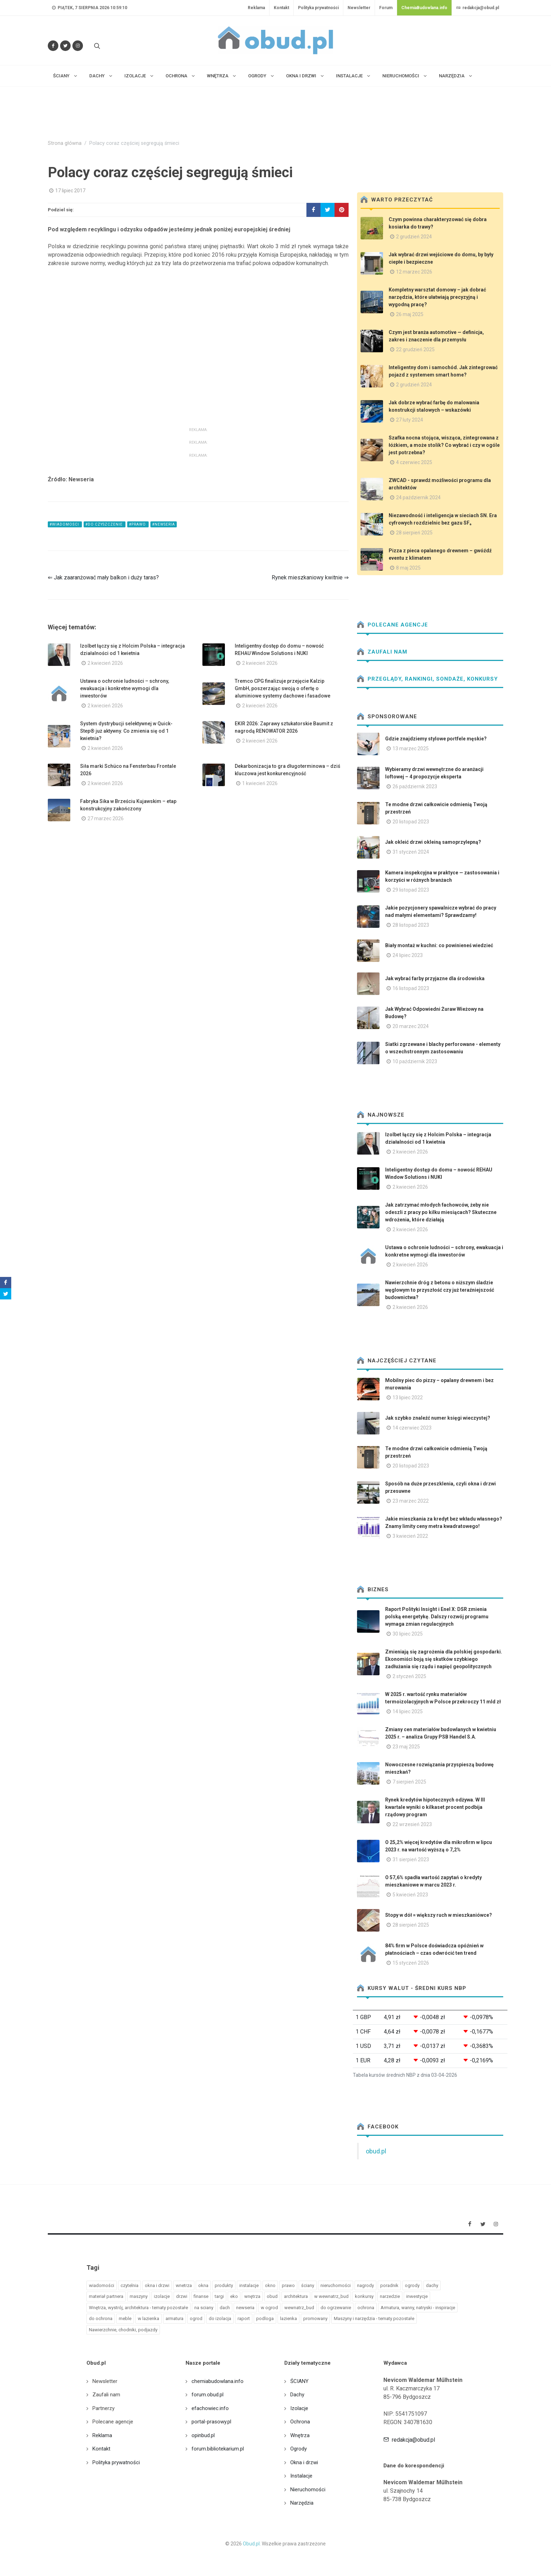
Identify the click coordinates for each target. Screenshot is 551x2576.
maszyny (139, 2296)
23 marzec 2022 (411, 1501)
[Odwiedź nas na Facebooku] (53, 45)
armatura (174, 2318)
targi (219, 2296)
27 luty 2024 (409, 420)
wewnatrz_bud (299, 2307)
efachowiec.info (210, 2408)
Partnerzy (103, 2408)
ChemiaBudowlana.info (424, 7)
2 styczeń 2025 (409, 1676)
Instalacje (301, 2476)
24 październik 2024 (418, 497)
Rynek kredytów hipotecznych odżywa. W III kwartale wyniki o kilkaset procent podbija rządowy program (435, 1807)
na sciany (203, 2307)
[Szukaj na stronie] (96, 45)
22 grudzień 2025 (415, 349)
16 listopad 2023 (411, 988)
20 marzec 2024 (411, 1026)
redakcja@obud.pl (477, 7)
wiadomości (101, 2285)
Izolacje (299, 2408)
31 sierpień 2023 (411, 1859)
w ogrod (269, 2307)
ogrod (196, 2318)
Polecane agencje (392, 625)
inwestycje (417, 2296)
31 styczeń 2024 (411, 852)
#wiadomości (65, 524)
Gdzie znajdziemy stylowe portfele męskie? (436, 738)
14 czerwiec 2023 (412, 1428)
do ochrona (100, 2318)
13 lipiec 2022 (408, 1397)
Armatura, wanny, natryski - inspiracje (418, 2307)
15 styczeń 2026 (411, 1963)
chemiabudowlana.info (218, 2381)
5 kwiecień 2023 (410, 1894)
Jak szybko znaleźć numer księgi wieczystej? (437, 1418)
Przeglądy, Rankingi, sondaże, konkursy (427, 679)
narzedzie (390, 2296)
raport (244, 2318)
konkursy (364, 2296)
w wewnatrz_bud (331, 2296)
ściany (307, 2285)
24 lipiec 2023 (408, 955)
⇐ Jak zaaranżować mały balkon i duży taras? (103, 577)
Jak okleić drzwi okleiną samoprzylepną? (433, 842)
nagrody (365, 2285)
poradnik (389, 2285)
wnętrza (252, 2296)
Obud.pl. (252, 2543)
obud (272, 2296)
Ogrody (298, 2449)
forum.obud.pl (207, 2394)
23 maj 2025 (406, 1746)
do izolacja (220, 2318)
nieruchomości (335, 2285)
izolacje (162, 2296)
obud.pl (376, 2151)
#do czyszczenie (104, 524)
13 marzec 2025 (411, 748)
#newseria (163, 524)
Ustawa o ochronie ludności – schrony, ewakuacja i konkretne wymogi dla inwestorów (124, 688)
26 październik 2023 (415, 786)
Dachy (297, 2394)
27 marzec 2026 (105, 818)
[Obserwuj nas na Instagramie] (77, 45)
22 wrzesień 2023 (412, 1824)
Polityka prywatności (318, 7)
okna (203, 2285)
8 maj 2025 (408, 568)
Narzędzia (301, 2503)
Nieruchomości (307, 2489)
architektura (296, 2296)
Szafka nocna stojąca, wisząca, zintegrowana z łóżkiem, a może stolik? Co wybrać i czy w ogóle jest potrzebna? (444, 445)
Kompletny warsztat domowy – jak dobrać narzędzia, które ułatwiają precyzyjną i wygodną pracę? (437, 297)
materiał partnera (106, 2296)
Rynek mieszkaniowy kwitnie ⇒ (310, 577)
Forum (386, 7)
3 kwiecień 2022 (410, 1536)
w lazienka (148, 2318)
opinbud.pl (203, 2435)
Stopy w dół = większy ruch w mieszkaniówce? (438, 1915)
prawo (288, 2285)
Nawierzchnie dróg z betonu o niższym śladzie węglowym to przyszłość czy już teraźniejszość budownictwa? (439, 1290)
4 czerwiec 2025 (414, 462)
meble (125, 2318)
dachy (432, 2285)
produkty (224, 2285)
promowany (315, 2318)
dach (225, 2307)
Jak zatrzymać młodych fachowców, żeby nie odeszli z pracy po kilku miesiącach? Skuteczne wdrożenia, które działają (441, 1212)
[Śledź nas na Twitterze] (65, 45)
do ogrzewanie (335, 2307)
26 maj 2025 (409, 314)
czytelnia (129, 2285)
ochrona (365, 2307)
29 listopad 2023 (411, 890)
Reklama (256, 7)
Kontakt (281, 7)
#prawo (138, 524)
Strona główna (65, 143)
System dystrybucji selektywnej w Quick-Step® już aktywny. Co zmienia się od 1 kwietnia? (126, 731)
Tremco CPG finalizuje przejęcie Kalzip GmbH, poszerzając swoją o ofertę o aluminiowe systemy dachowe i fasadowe (282, 688)
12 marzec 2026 (414, 272)
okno (270, 2285)
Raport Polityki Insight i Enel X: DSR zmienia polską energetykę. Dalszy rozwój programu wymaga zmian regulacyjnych (436, 1616)
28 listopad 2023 (411, 925)
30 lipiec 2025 (408, 1634)
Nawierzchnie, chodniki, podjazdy (123, 2329)
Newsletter (359, 7)
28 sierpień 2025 (414, 532)
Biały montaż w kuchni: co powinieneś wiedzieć (439, 945)
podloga (265, 2318)
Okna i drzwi (304, 2462)
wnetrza (184, 2285)
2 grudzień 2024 (414, 236)
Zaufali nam (382, 652)
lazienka (288, 2318)
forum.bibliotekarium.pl (218, 2449)
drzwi (181, 2296)
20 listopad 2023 (411, 821)
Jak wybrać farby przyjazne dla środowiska (435, 978)
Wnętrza (300, 2435)
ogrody (412, 2285)
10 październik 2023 (415, 1061)
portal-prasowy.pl (211, 2421)
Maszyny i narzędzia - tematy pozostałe (374, 2318)
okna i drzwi (157, 2285)
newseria (245, 2307)
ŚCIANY (299, 2381)
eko (234, 2296)
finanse (201, 2296)
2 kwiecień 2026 (105, 663)
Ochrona (300, 2421)
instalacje (249, 2285)
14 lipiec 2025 (408, 1711)
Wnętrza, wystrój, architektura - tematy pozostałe (138, 2307)
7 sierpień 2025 (409, 1782)
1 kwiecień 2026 (260, 783)
